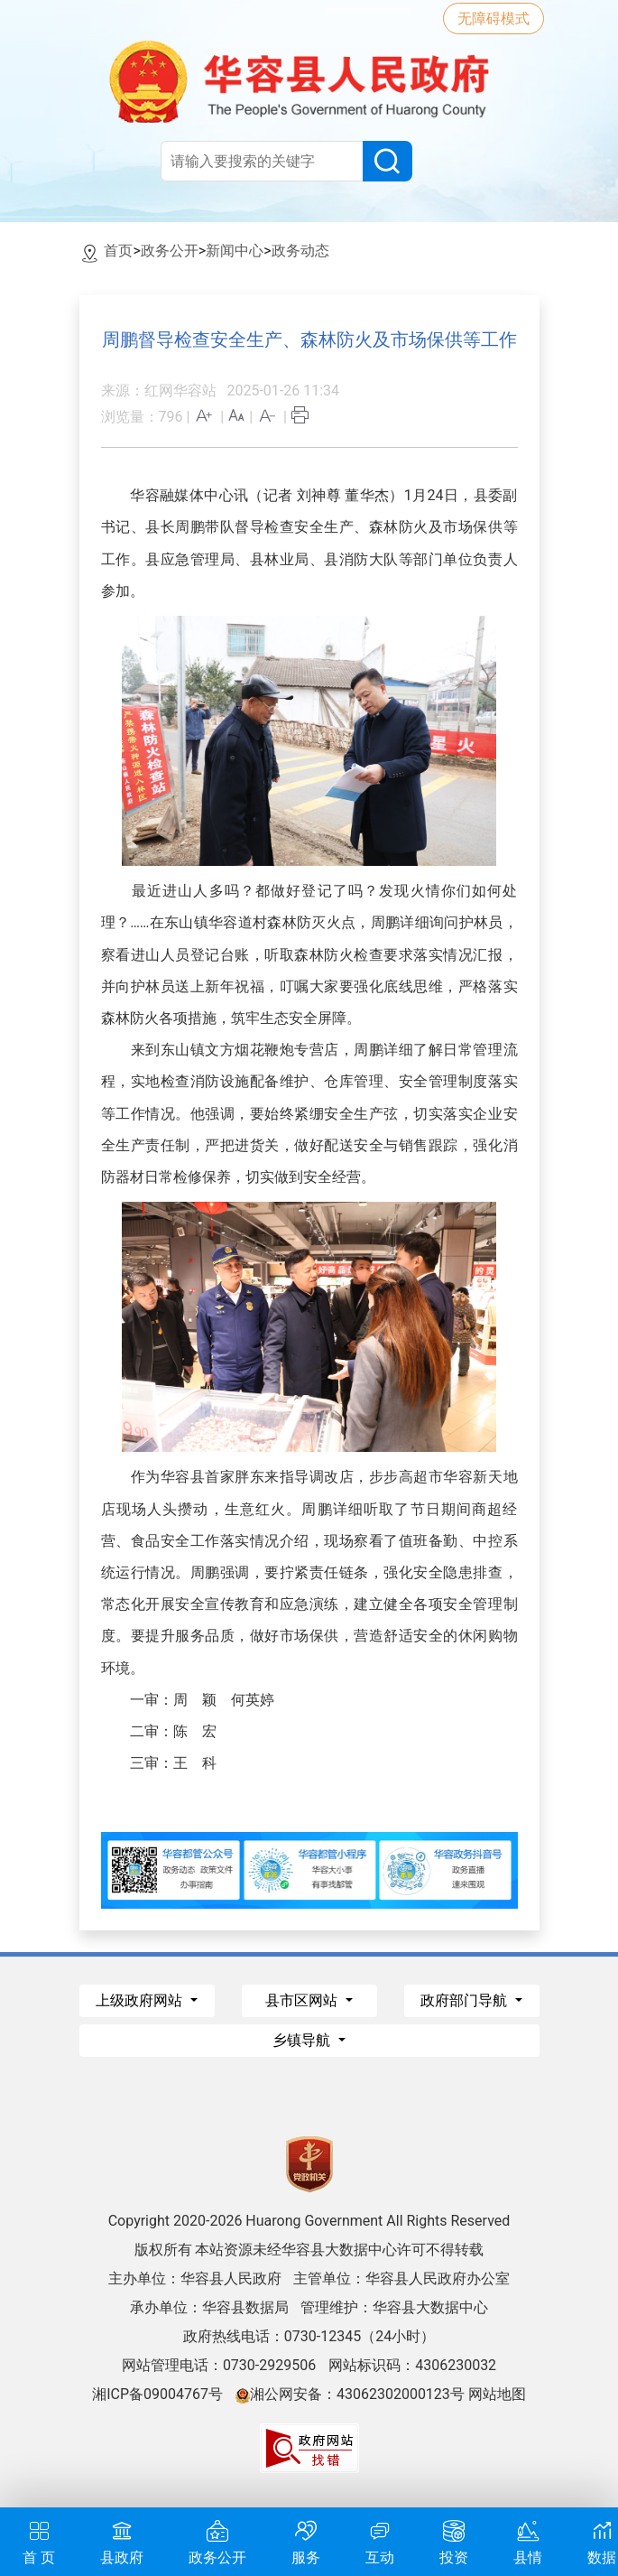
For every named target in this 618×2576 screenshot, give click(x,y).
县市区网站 (303, 2000)
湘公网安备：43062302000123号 (350, 2394)
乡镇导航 (303, 2040)
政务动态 (300, 250)
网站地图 (497, 2394)
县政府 (121, 2540)
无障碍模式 (493, 18)
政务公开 (169, 250)
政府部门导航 (465, 2000)
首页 (118, 250)
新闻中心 (234, 250)
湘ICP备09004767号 (157, 2394)
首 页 (39, 2540)
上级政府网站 (141, 2000)
